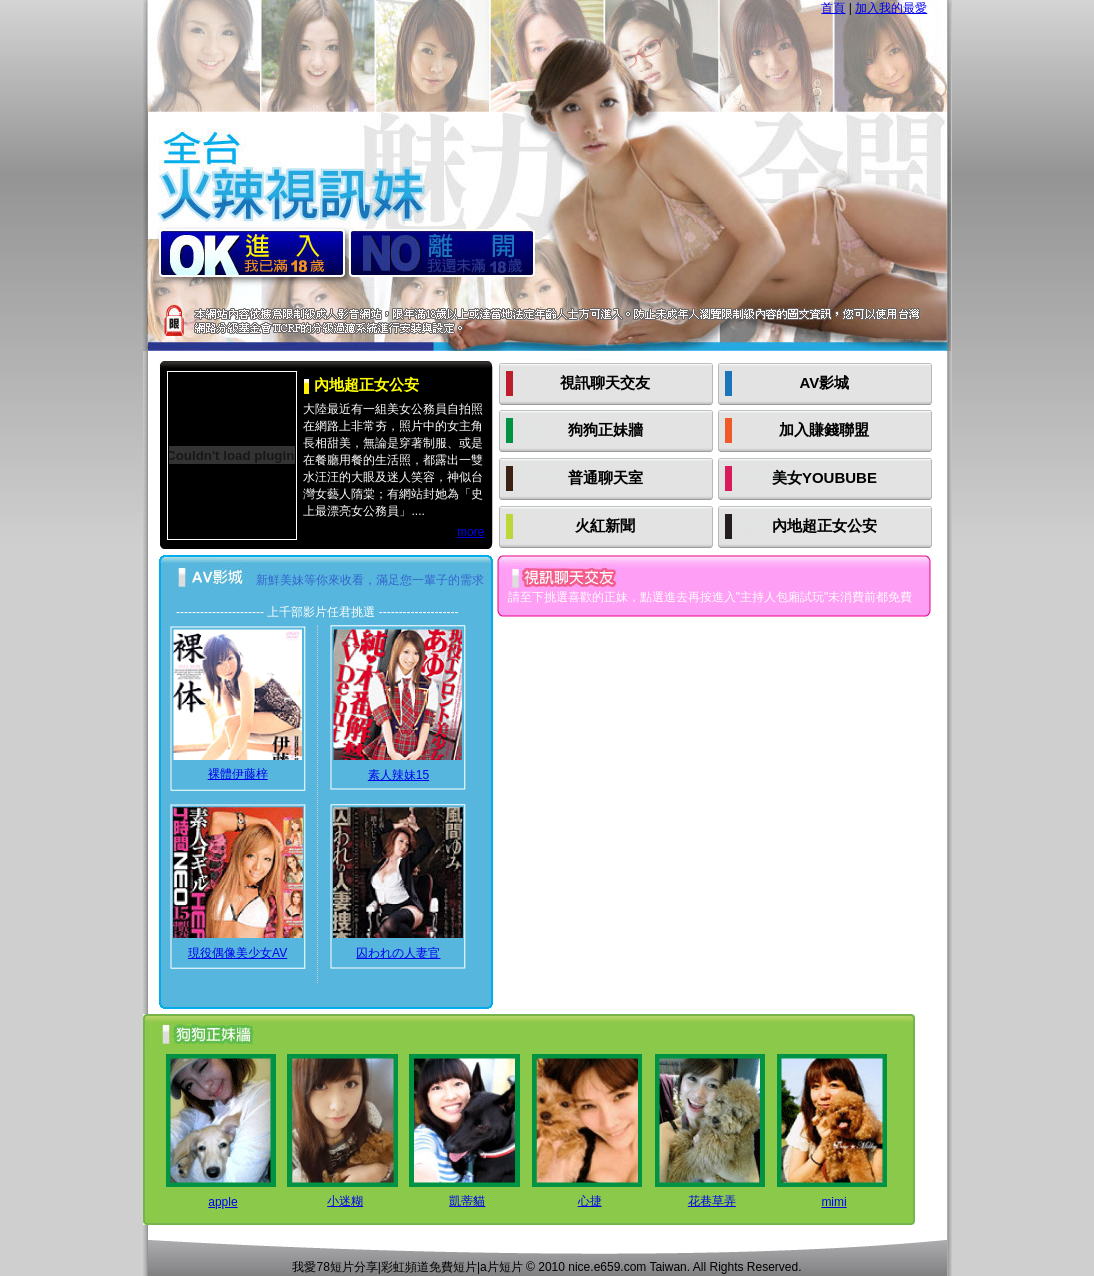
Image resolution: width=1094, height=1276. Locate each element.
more (470, 532)
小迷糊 (345, 1201)
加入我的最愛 (891, 8)
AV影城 (825, 382)
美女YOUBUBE (824, 477)
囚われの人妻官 (398, 953)
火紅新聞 (605, 525)
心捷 (590, 1201)
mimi (833, 1202)
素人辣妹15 (398, 775)
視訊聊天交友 (605, 382)
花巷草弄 (712, 1201)
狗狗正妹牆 (605, 429)
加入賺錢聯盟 (824, 429)
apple (222, 1202)
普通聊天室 (605, 477)
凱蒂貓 (467, 1201)
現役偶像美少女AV (237, 953)
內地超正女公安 (824, 525)
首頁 (833, 8)
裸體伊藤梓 (238, 774)
